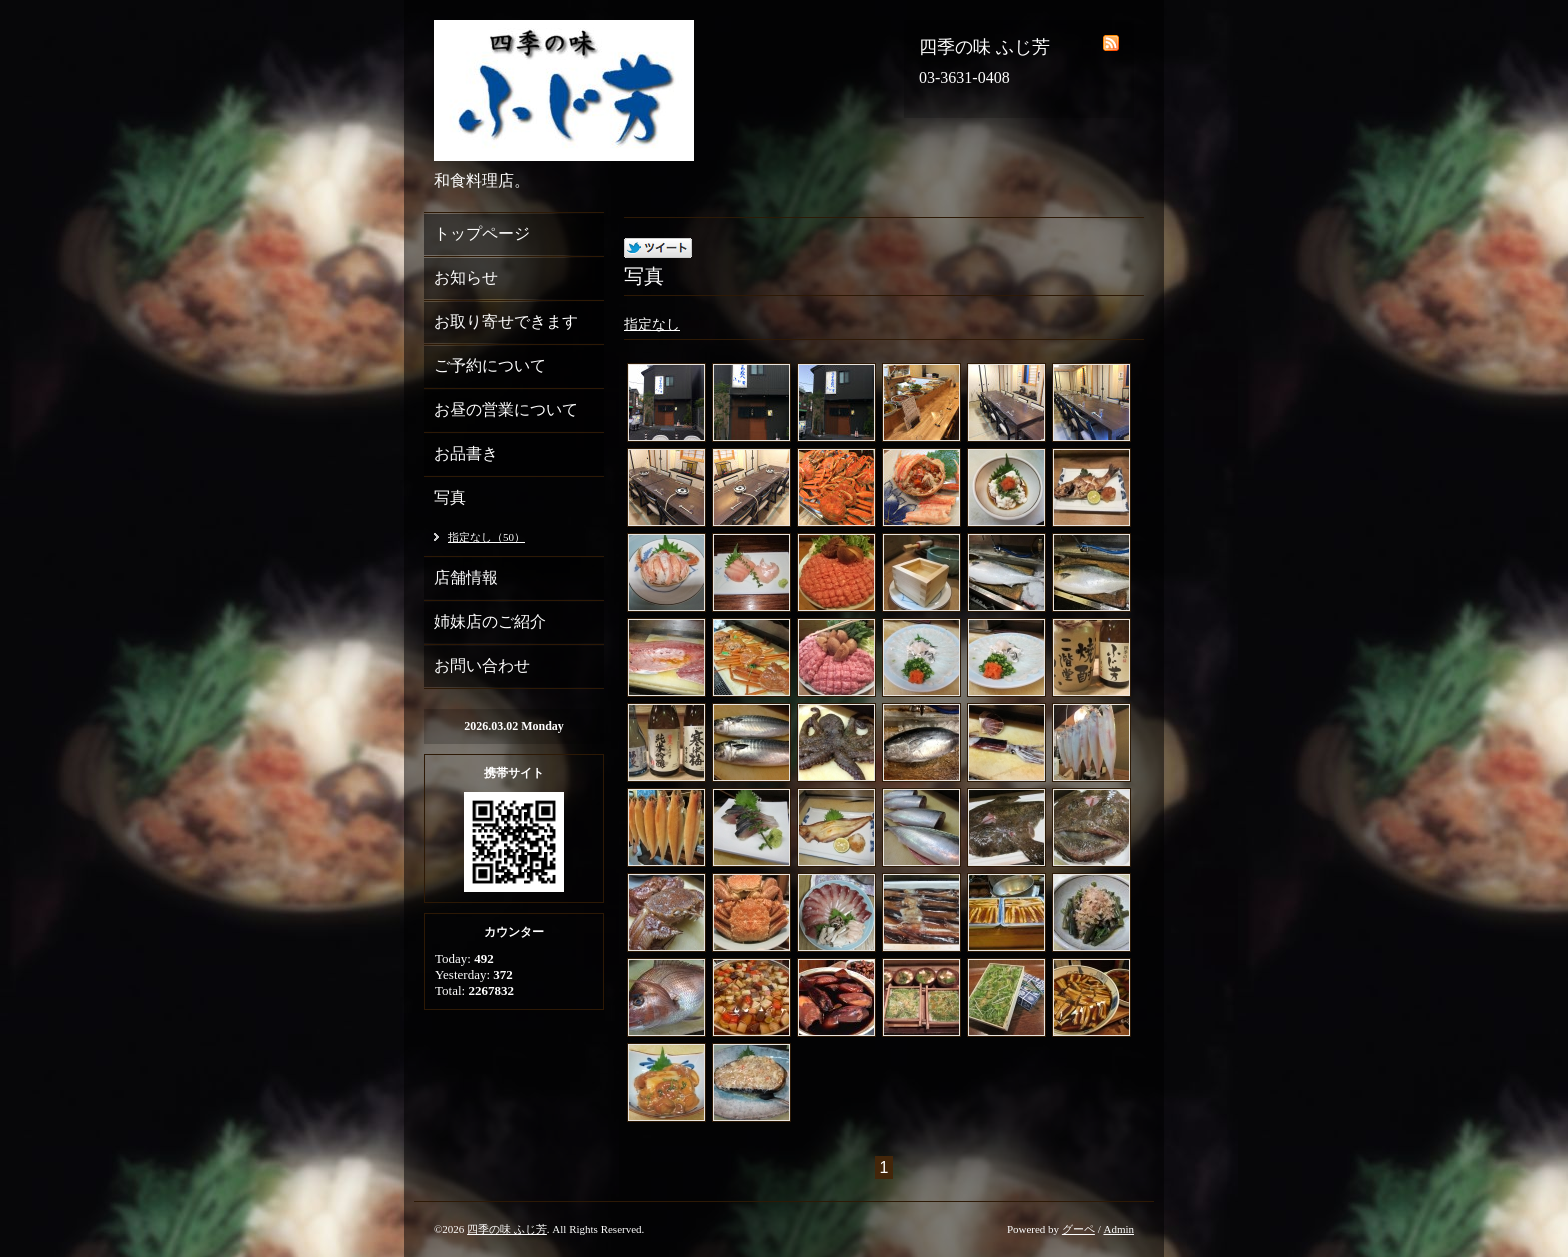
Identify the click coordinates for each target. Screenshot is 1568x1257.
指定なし (652, 324)
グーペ (1078, 1229)
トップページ (482, 233)
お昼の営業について (506, 409)
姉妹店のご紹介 (490, 621)
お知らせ (466, 277)
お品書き (466, 453)
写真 (450, 497)
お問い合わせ (482, 665)
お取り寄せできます (506, 321)
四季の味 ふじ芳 (507, 1229)
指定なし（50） (486, 537)
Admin (1118, 1229)
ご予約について (490, 365)
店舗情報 (466, 577)
